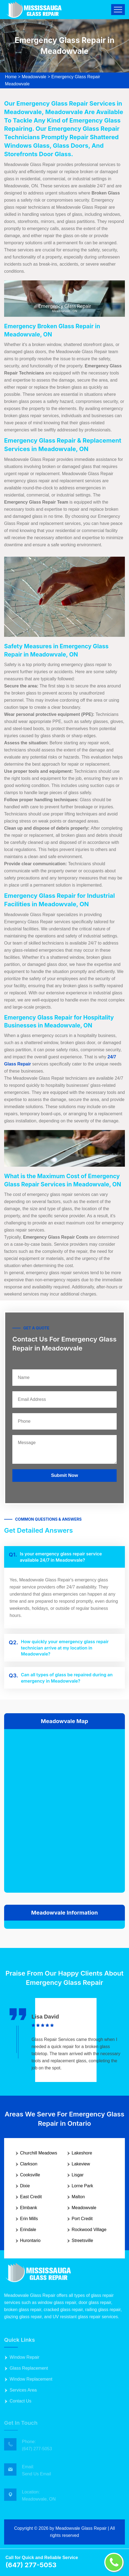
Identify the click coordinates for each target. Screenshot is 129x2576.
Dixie (25, 2185)
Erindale (28, 2229)
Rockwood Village (89, 2229)
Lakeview (81, 2164)
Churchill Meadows (38, 2153)
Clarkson (28, 2164)
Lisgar (78, 2175)
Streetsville (82, 2240)
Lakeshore (82, 2153)
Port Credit (82, 2218)
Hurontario (30, 2240)
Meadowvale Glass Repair (81, 2528)
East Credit (31, 2196)
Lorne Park (82, 2185)
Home (11, 76)
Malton (78, 2196)
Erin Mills (29, 2218)
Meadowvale (34, 76)
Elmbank (28, 2207)
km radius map (64, 1809)
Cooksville (30, 2175)
